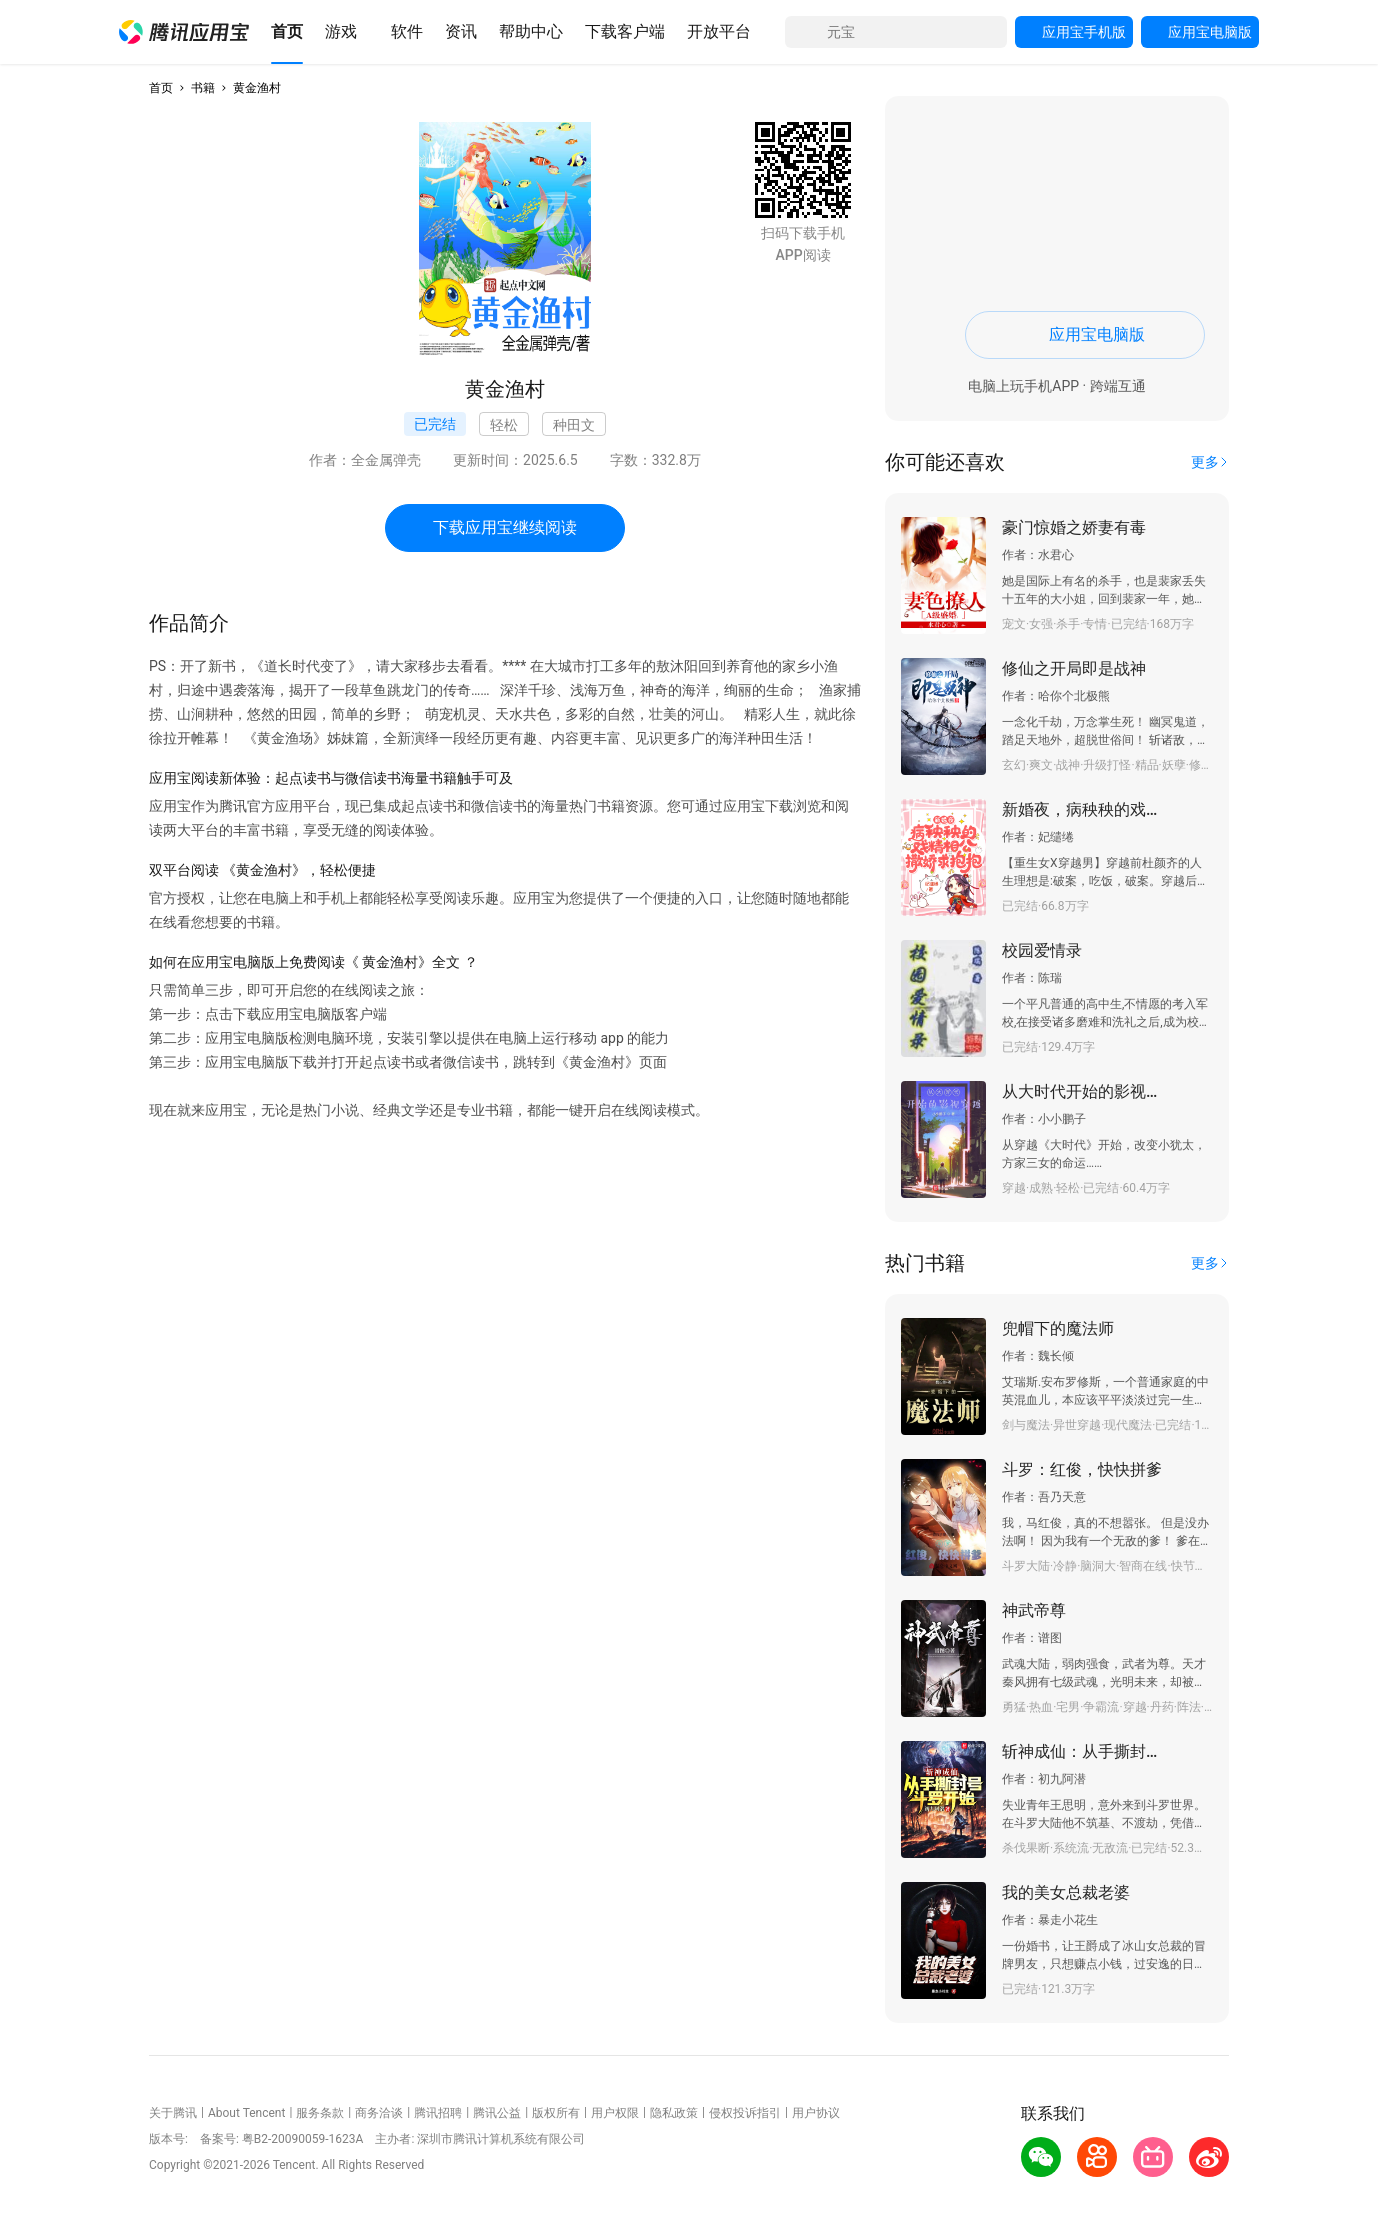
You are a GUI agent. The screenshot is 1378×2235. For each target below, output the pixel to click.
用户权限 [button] (615, 2113)
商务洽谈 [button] (379, 2113)
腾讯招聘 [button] (438, 2113)
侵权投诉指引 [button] (745, 2113)
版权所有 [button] (556, 2113)
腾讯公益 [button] (497, 2113)
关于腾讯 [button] (173, 2113)
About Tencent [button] (246, 2113)
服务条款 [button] (320, 2113)
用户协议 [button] (816, 2113)
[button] (184, 32)
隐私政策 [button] (674, 2113)
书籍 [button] (203, 88)
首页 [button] (161, 88)
